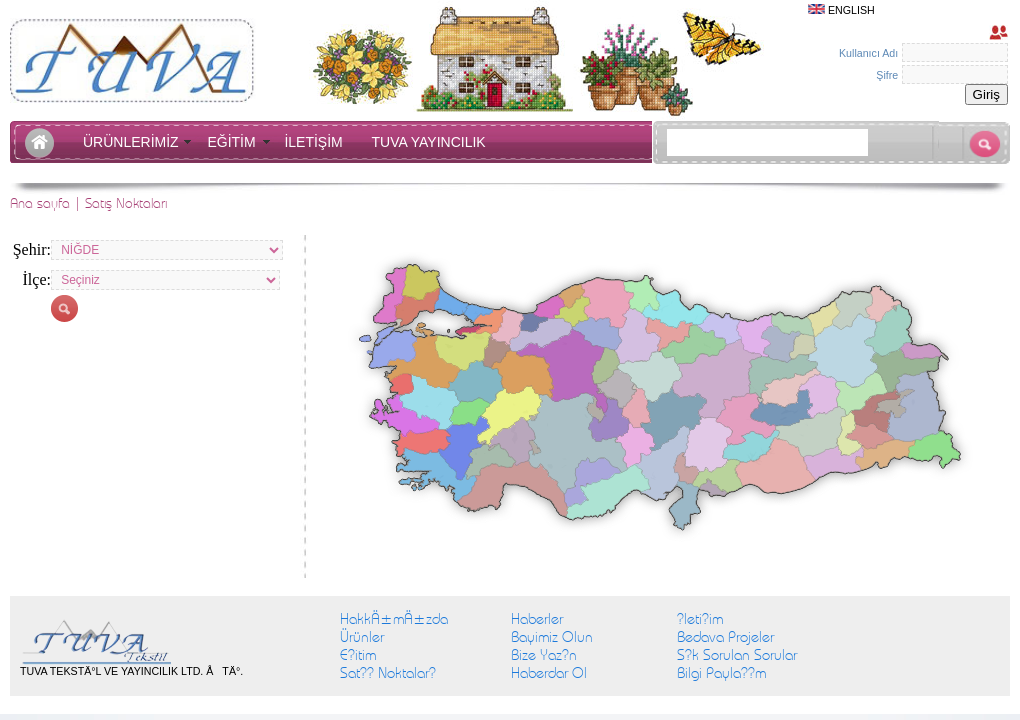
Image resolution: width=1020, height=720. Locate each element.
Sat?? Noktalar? (388, 673)
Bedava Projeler (725, 637)
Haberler (537, 619)
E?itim (358, 655)
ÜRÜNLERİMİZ (134, 142)
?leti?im (700, 619)
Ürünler (362, 637)
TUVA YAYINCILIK (429, 142)
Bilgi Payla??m (721, 673)
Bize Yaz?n (544, 655)
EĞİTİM (235, 142)
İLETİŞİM (317, 142)
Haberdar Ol (549, 673)
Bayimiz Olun (552, 637)
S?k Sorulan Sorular (737, 655)
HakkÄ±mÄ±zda (394, 619)
